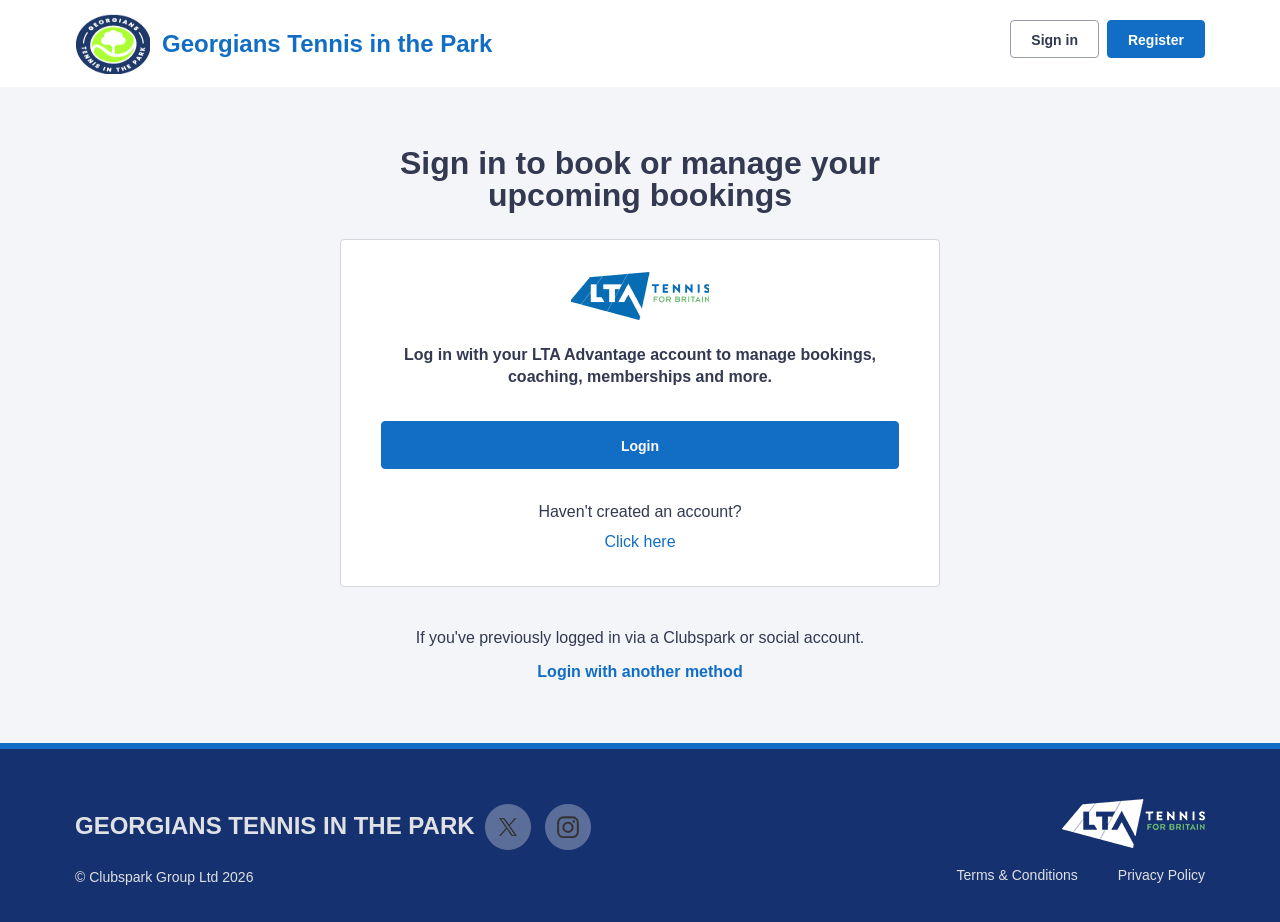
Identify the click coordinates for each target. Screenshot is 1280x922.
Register (1156, 40)
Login (640, 446)
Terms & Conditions (1016, 875)
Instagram (568, 827)
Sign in (1054, 40)
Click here (639, 541)
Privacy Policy (1161, 875)
